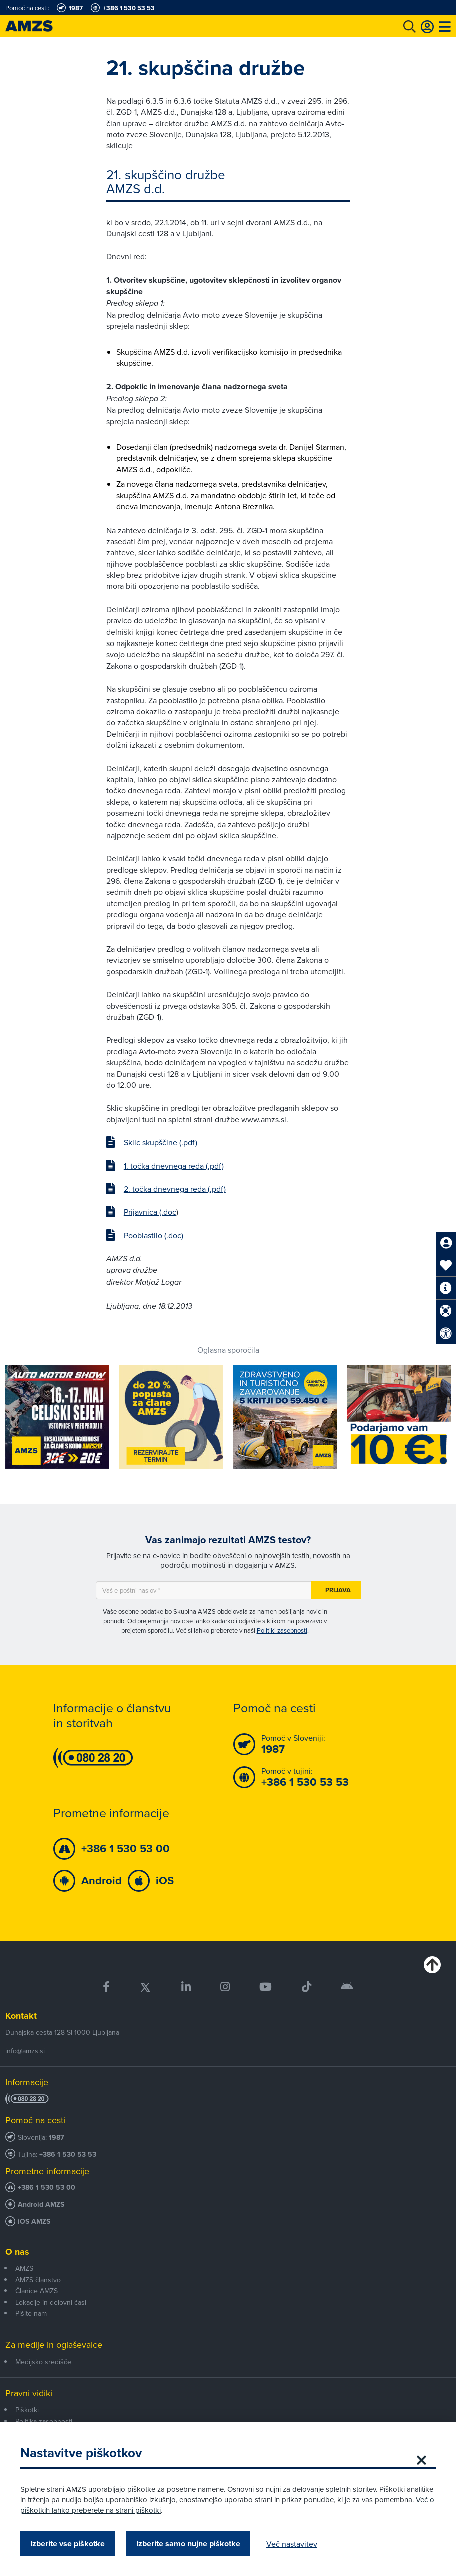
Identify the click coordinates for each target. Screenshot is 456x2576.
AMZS (24, 2268)
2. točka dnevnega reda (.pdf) (175, 1188)
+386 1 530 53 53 (67, 2154)
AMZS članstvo (38, 2280)
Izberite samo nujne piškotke (188, 2543)
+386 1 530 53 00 (46, 2187)
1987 (56, 2137)
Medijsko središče (43, 2362)
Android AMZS (41, 2204)
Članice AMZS (36, 2291)
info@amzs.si (25, 2051)
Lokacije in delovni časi (50, 2302)
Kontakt (21, 2015)
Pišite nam (31, 2313)
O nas (17, 2251)
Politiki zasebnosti (282, 1630)
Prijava (338, 1590)
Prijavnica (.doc (150, 1211)
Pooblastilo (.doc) (153, 1235)
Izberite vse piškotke (67, 2543)
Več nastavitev (291, 2543)
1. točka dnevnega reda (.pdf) (174, 1165)
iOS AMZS (34, 2221)
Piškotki (27, 2410)
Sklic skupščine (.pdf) (160, 1142)
